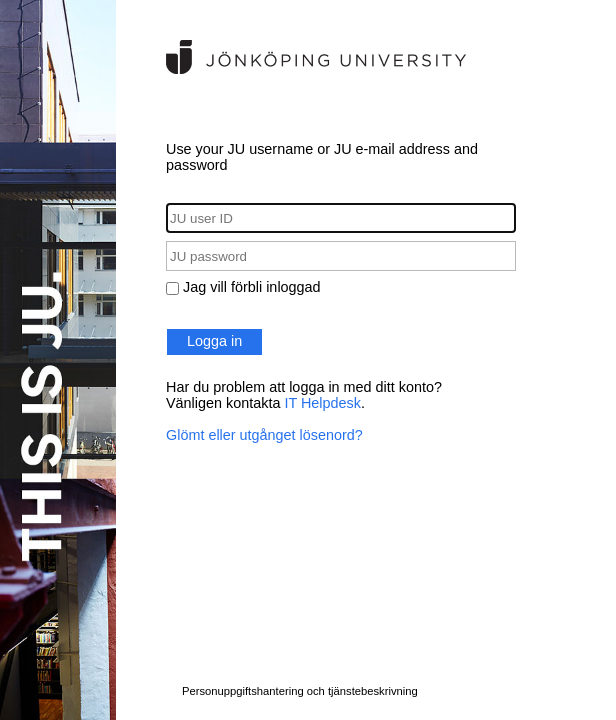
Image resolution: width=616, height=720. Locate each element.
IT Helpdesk (322, 403)
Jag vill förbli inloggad (252, 287)
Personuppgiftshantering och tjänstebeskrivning (300, 691)
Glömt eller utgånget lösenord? (264, 435)
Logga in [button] (214, 341)
